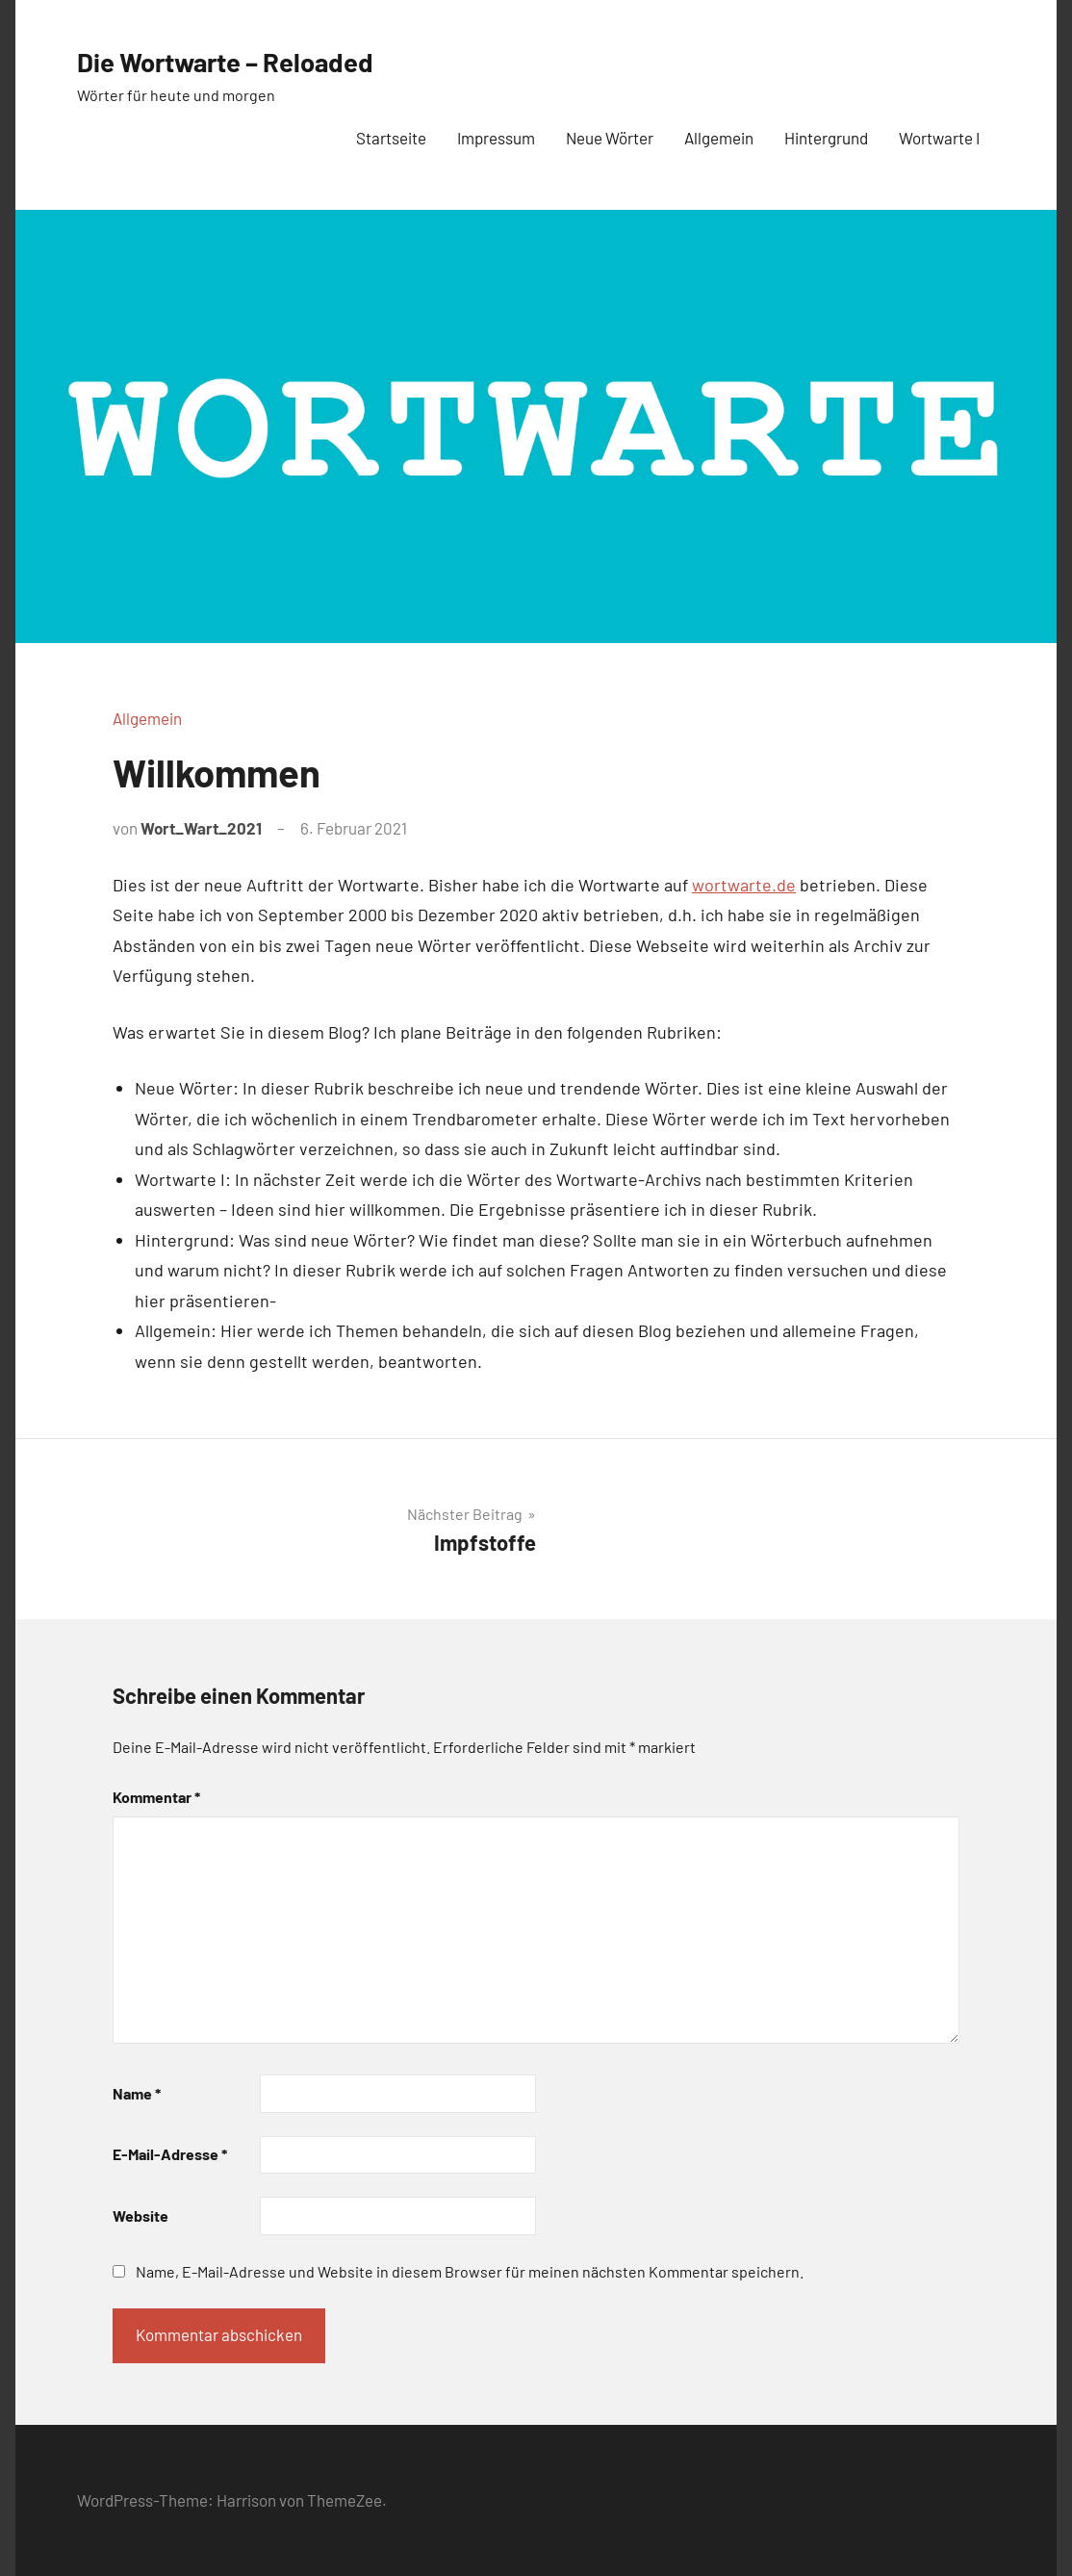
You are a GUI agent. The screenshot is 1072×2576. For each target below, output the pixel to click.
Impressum (496, 137)
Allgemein (718, 137)
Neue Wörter (609, 137)
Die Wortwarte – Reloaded (250, 59)
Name (137, 2093)
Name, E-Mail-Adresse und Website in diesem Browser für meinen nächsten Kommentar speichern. (470, 2271)
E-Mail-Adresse (170, 2154)
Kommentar (156, 1797)
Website (140, 2215)
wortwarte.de (744, 884)
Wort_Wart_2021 (201, 827)
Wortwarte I (939, 137)
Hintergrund (826, 137)
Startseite (391, 137)
